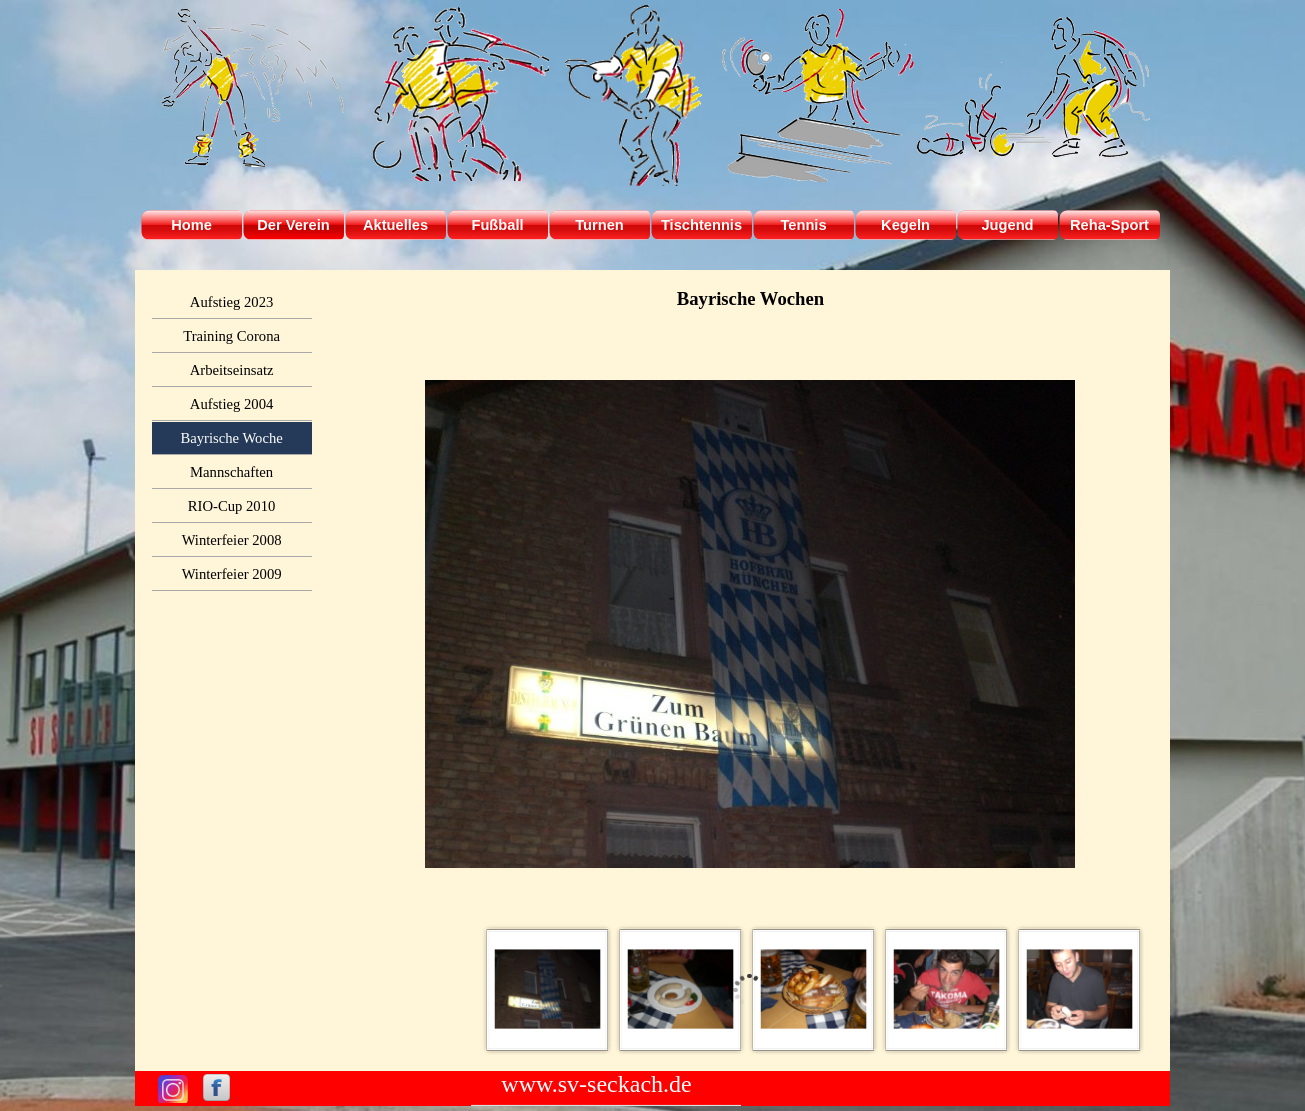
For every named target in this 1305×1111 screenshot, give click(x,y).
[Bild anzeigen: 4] (946, 989)
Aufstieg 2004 (231, 404)
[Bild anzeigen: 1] (547, 989)
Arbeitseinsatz (232, 370)
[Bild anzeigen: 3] (813, 989)
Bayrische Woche (231, 438)
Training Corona (231, 336)
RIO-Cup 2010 (232, 506)
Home (191, 225)
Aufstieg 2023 (231, 302)
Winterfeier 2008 (232, 540)
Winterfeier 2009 (232, 574)
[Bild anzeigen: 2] (680, 989)
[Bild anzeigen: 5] (1079, 989)
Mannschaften (231, 472)
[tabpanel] (751, 299)
